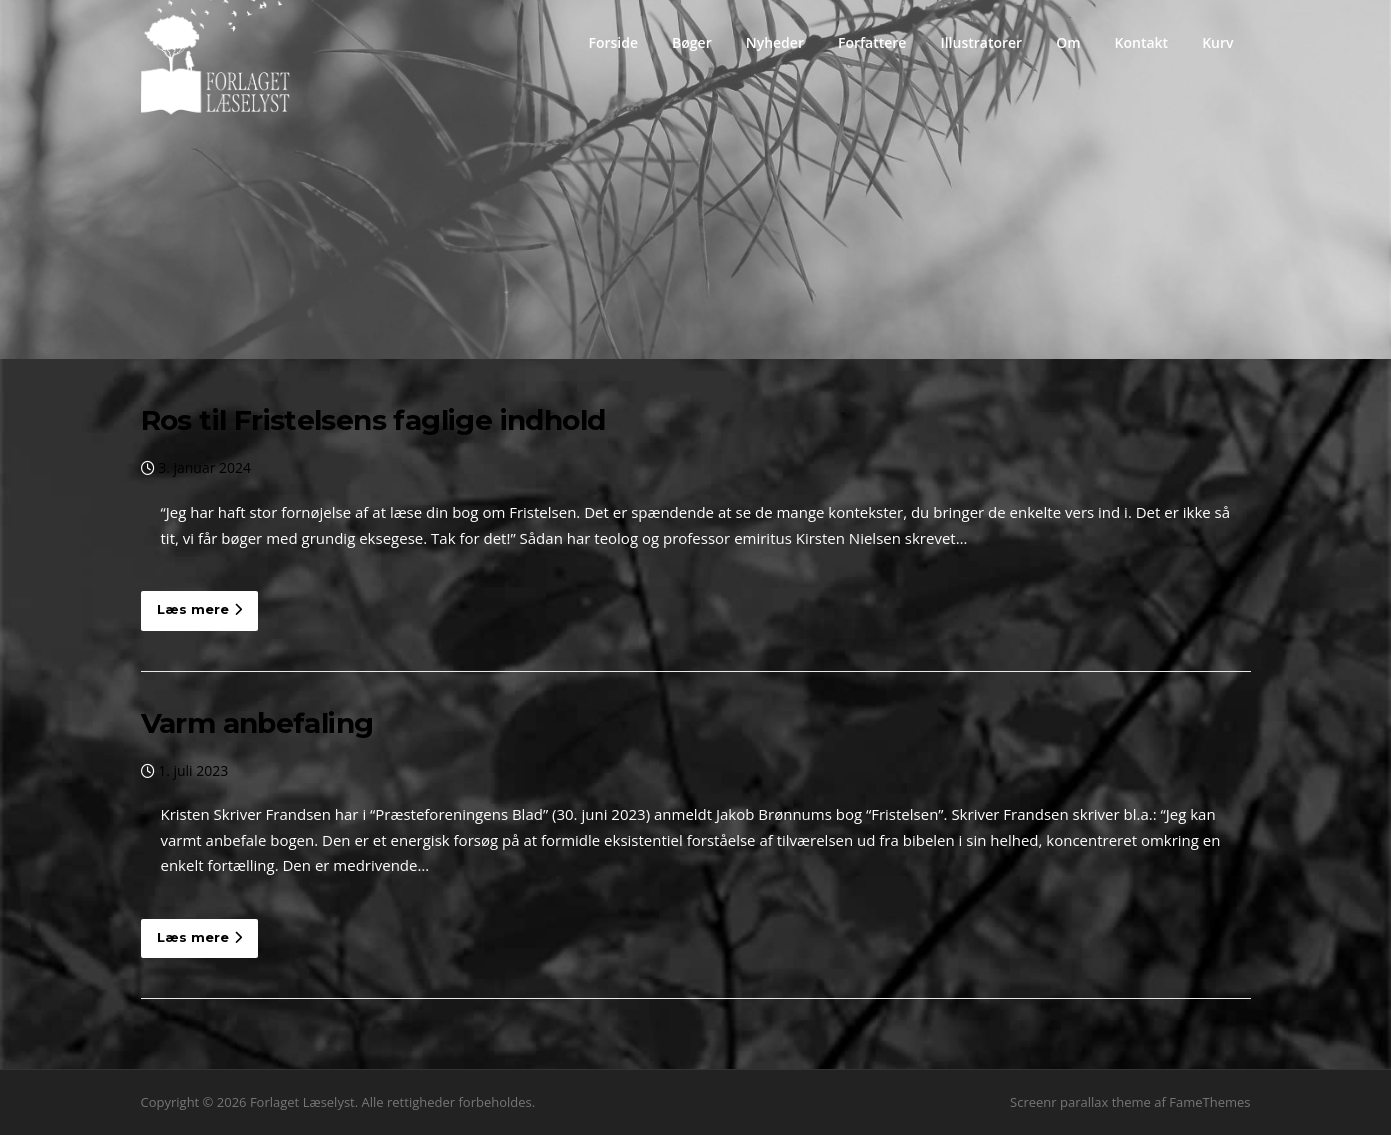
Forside (613, 42)
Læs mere (199, 609)
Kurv (1217, 42)
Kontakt (1142, 42)
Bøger (692, 42)
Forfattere (872, 42)
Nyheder (775, 42)
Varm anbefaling (257, 723)
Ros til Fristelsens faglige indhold (373, 420)
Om (1068, 42)
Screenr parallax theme (1080, 1102)
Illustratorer (981, 42)
